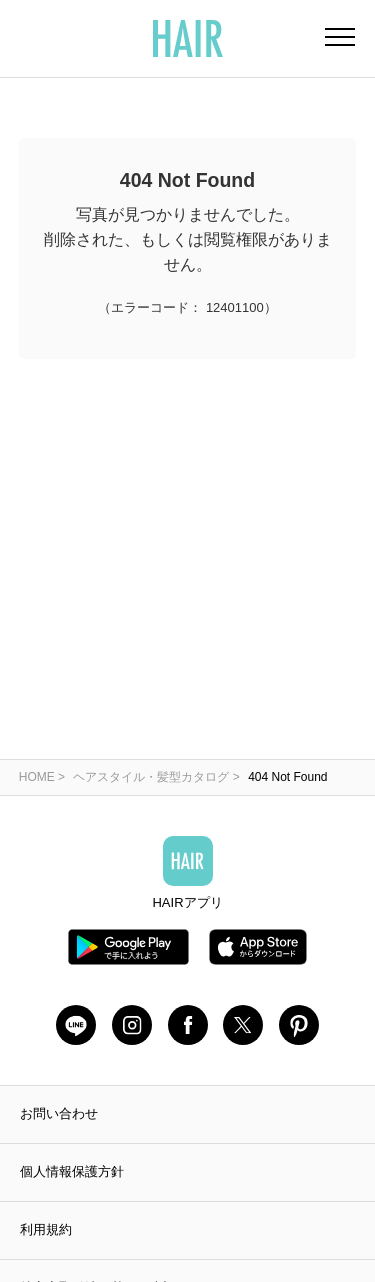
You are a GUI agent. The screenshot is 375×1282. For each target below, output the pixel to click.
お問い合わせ (59, 1113)
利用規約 (46, 1229)
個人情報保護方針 (72, 1171)
